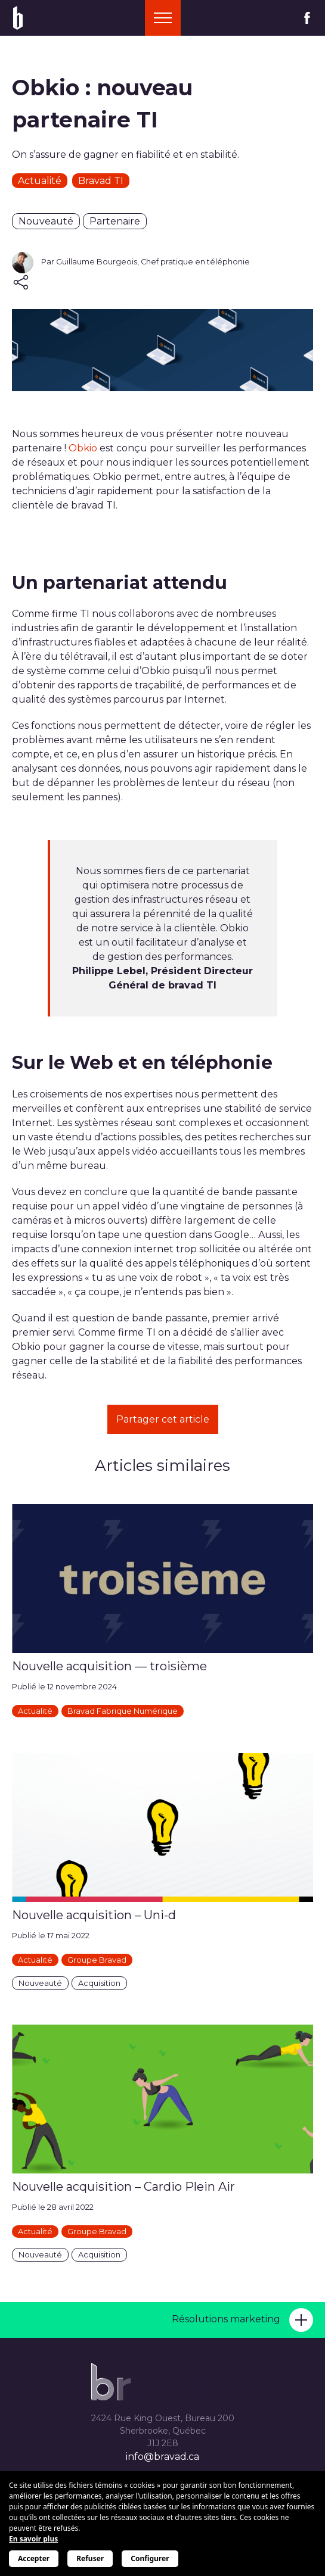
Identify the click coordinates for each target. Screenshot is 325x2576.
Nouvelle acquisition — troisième (109, 1666)
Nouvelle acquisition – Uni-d (94, 1915)
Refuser (90, 2558)
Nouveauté (45, 221)
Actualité (39, 180)
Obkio (83, 448)
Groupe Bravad (96, 1960)
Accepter (33, 2558)
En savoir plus (33, 2539)
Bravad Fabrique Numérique (122, 1711)
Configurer (150, 2558)
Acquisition (99, 1983)
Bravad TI (100, 180)
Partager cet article (162, 1419)
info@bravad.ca (162, 2456)
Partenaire (114, 221)
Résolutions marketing (242, 2320)
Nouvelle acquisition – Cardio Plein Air (123, 2186)
